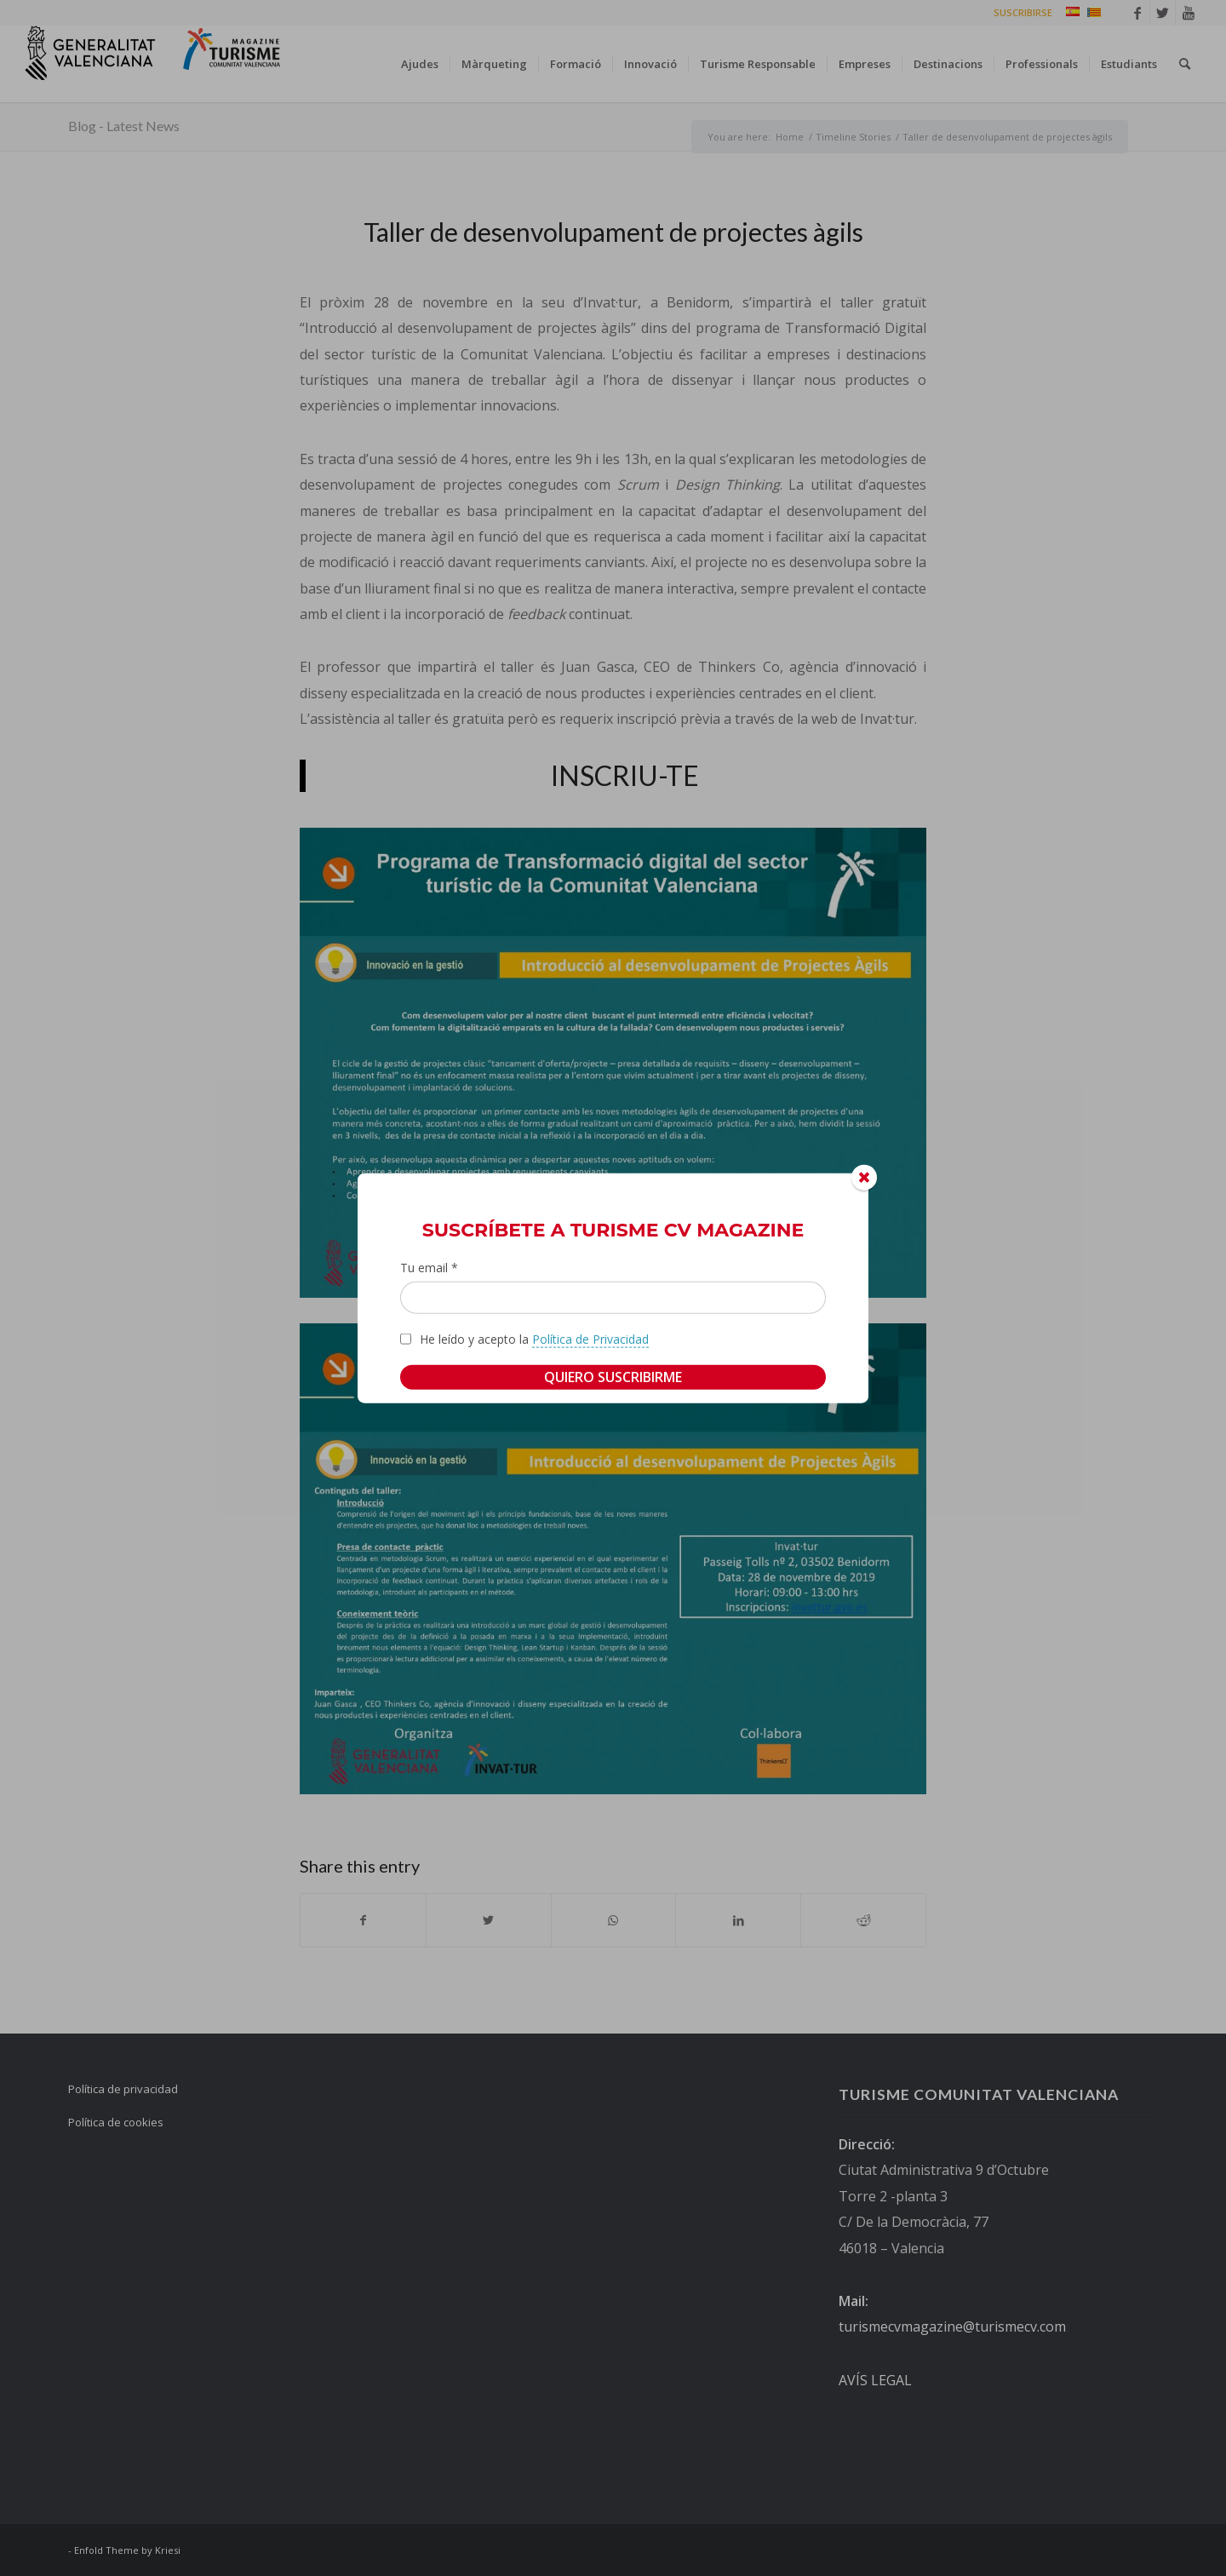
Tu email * (429, 1267)
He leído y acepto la (534, 1338)
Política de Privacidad (590, 1338)
